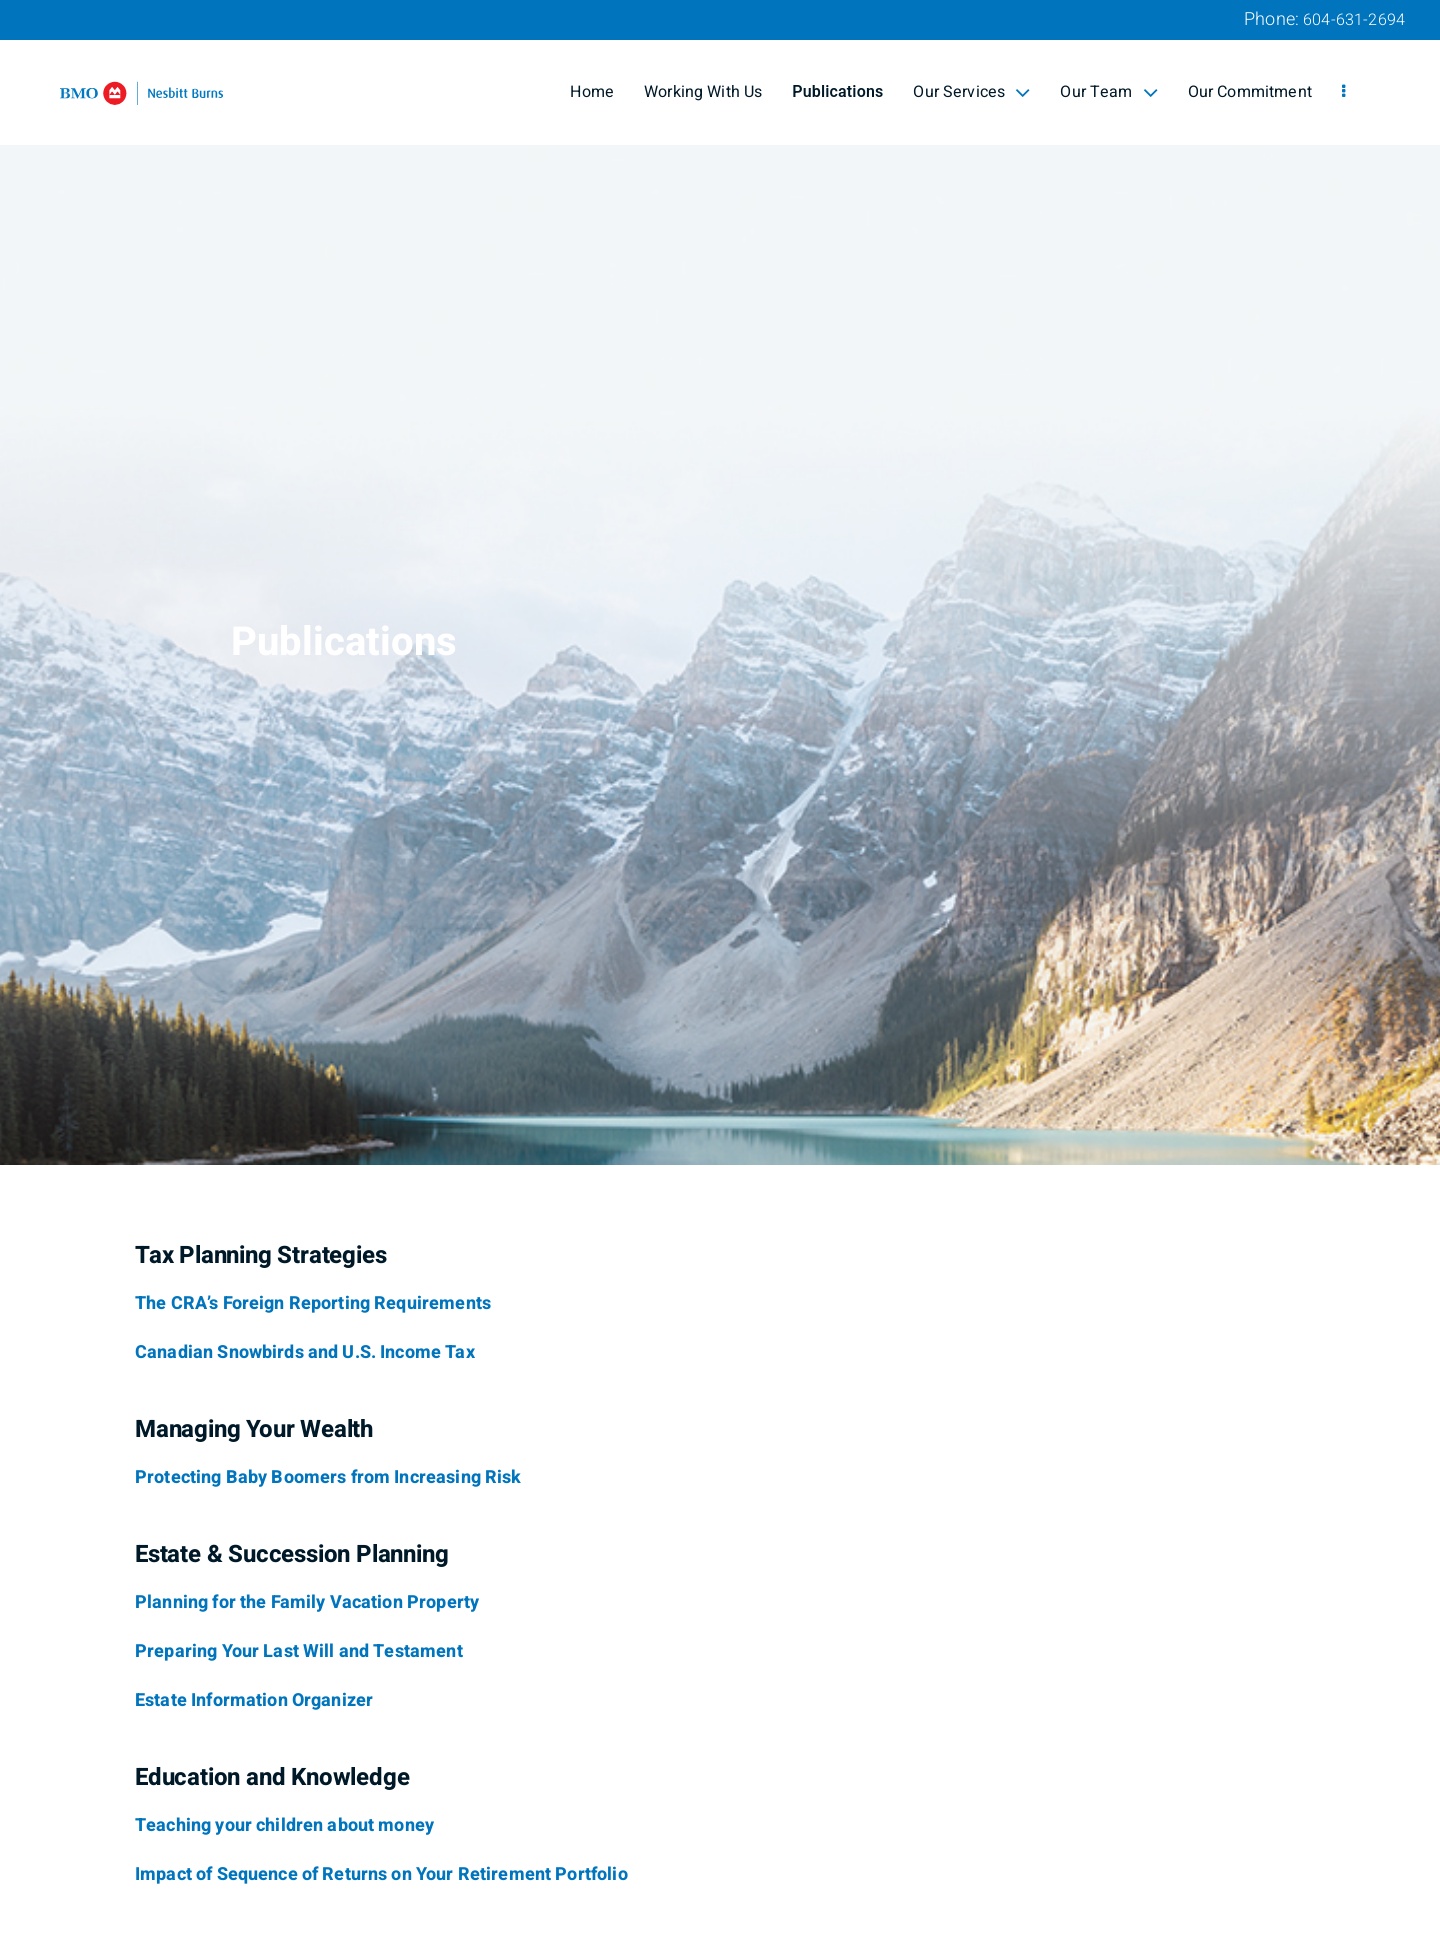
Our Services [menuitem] (971, 92)
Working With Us (703, 92)
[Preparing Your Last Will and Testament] (299, 1652)
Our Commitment (1250, 92)
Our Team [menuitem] (1108, 92)
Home (592, 92)
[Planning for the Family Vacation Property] (307, 1603)
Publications (837, 92)
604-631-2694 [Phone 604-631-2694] (1354, 20)
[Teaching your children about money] (284, 1826)
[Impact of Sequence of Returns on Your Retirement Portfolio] (381, 1875)
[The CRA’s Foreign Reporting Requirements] (313, 1304)
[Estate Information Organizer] (254, 1701)
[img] (720, 582)
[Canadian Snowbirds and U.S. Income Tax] (305, 1353)
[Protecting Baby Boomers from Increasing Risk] (328, 1478)
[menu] (1343, 92)
